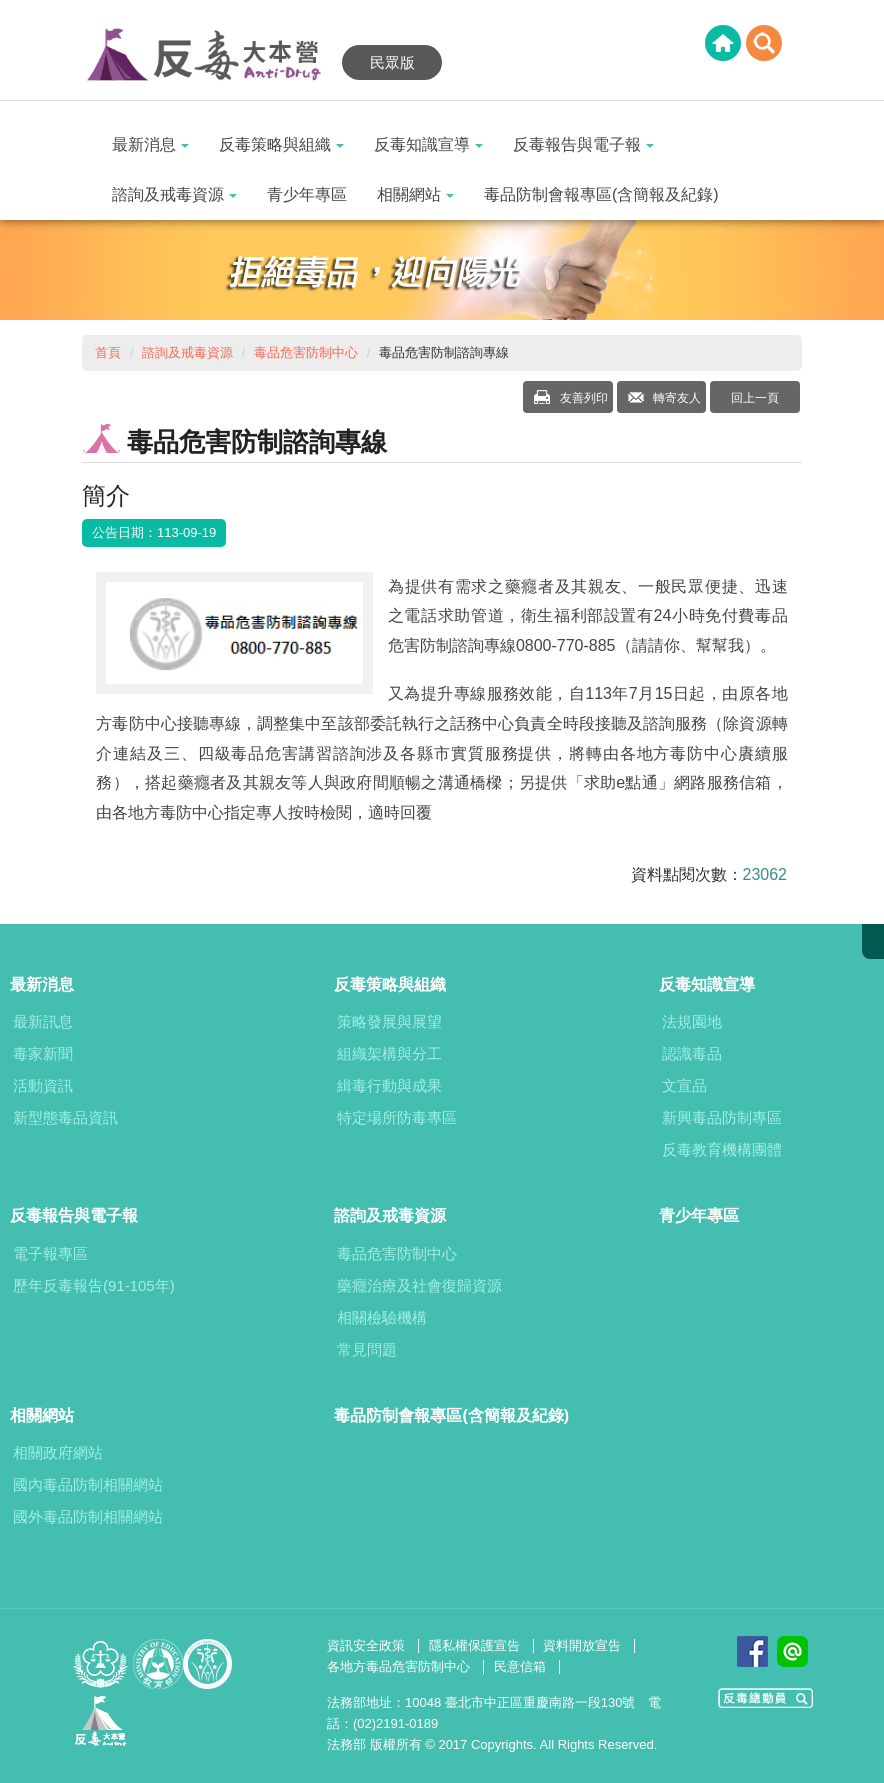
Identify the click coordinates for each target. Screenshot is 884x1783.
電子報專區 (50, 1253)
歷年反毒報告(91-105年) (94, 1285)
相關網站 (415, 194)
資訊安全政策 (366, 1645)
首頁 (108, 352)
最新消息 (150, 144)
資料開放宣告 (582, 1645)
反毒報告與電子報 (583, 144)
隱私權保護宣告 (474, 1645)
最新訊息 (43, 1021)
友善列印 (581, 398)
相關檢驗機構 (382, 1317)
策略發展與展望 (389, 1021)
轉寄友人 (675, 398)
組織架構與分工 (389, 1053)
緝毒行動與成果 (389, 1085)
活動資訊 (43, 1085)
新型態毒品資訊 (65, 1117)
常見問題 (367, 1349)
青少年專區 (307, 194)
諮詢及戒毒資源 (174, 194)
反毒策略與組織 (281, 144)
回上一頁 (755, 398)
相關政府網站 (58, 1452)
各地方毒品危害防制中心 (398, 1666)
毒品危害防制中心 (306, 352)
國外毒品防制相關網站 (88, 1516)
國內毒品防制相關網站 (88, 1484)
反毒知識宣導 (428, 144)
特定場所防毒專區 (397, 1117)
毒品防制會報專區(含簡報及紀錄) (601, 194)
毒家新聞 (43, 1053)
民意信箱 (520, 1666)
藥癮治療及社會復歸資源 (419, 1285)
